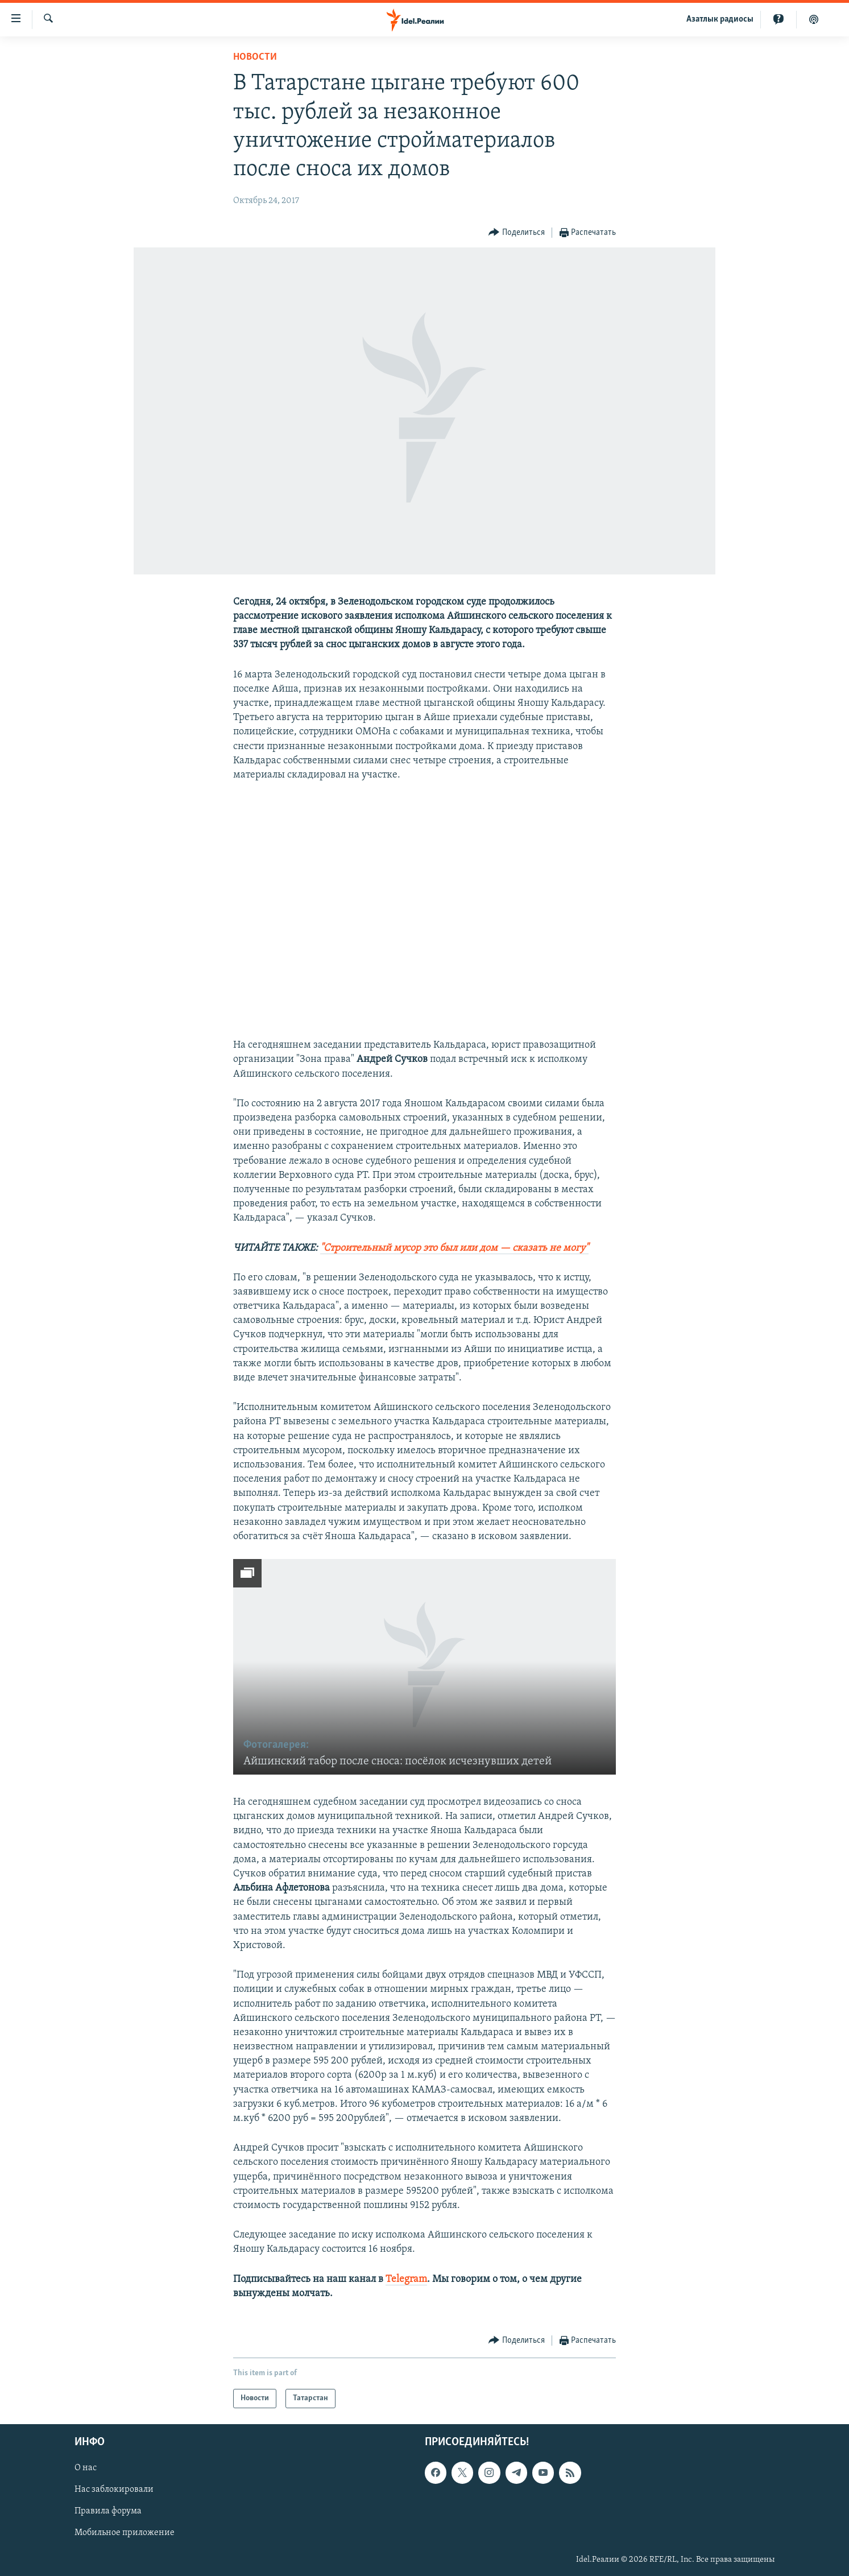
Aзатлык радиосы (719, 19)
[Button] (516, 233)
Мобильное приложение (124, 2532)
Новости (255, 57)
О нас (85, 2467)
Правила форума (108, 2511)
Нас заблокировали (114, 2489)
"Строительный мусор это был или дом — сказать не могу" (454, 1248)
